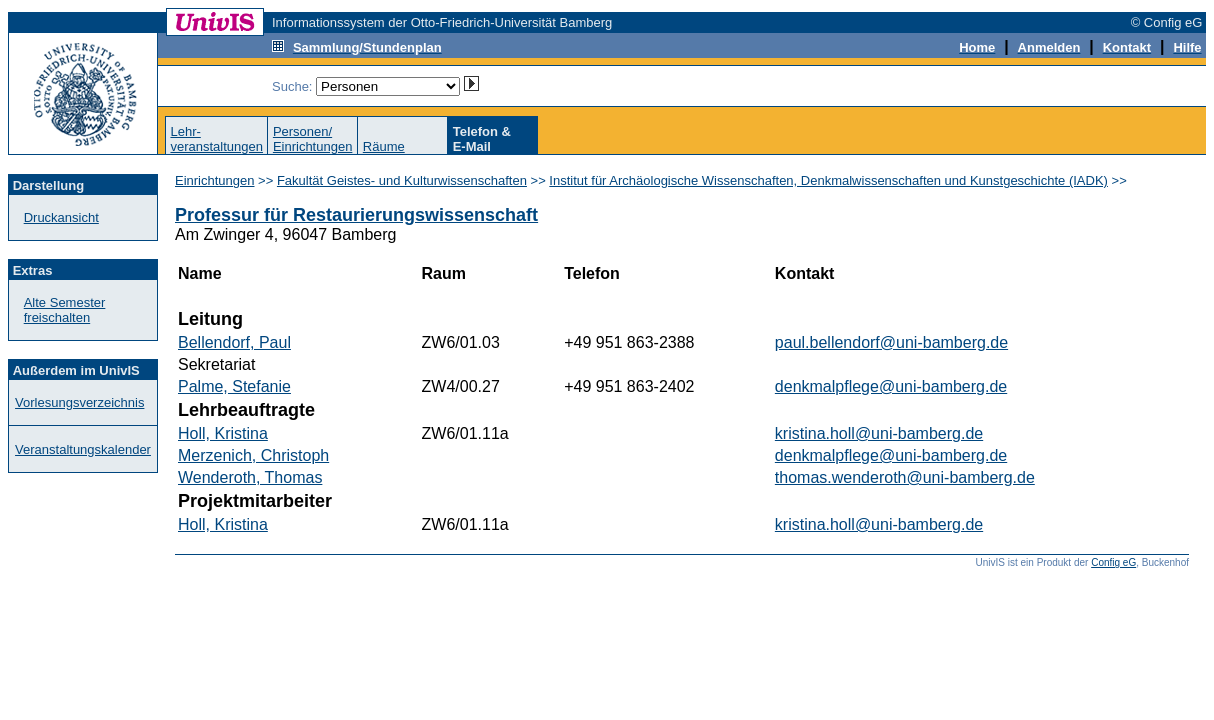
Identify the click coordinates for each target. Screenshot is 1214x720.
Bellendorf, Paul (234, 342)
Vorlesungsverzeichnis (79, 402)
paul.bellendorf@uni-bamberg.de (891, 342)
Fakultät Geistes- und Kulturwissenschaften (402, 180)
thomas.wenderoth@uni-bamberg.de (905, 477)
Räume (384, 146)
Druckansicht (61, 217)
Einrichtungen (215, 180)
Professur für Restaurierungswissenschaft (356, 215)
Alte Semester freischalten (65, 310)
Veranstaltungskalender (83, 449)
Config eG (1113, 562)
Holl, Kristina (223, 433)
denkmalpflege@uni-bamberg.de (891, 386)
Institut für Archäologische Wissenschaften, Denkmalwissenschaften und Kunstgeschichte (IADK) (828, 180)
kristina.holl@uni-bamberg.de (879, 433)
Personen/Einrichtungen (313, 139)
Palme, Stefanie (234, 386)
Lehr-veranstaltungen (216, 139)
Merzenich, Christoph (253, 455)
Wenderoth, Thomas (250, 477)
